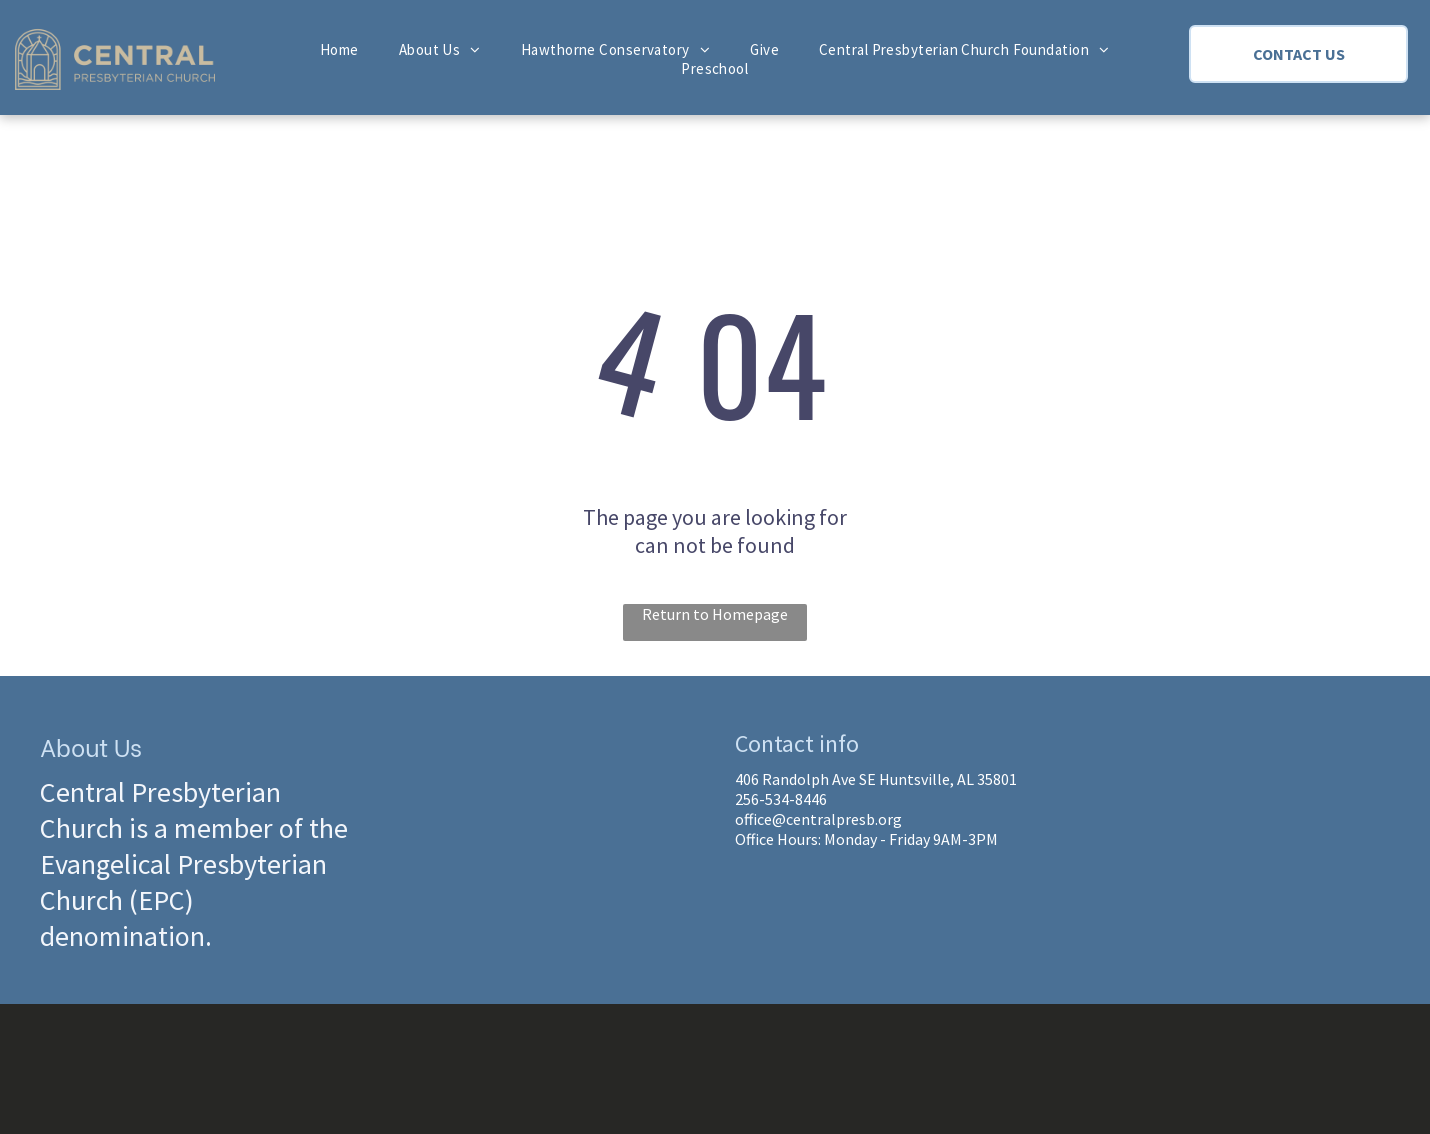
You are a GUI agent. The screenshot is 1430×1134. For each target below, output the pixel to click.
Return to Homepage (715, 614)
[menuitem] (339, 49)
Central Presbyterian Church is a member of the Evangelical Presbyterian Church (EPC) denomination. (194, 864)
